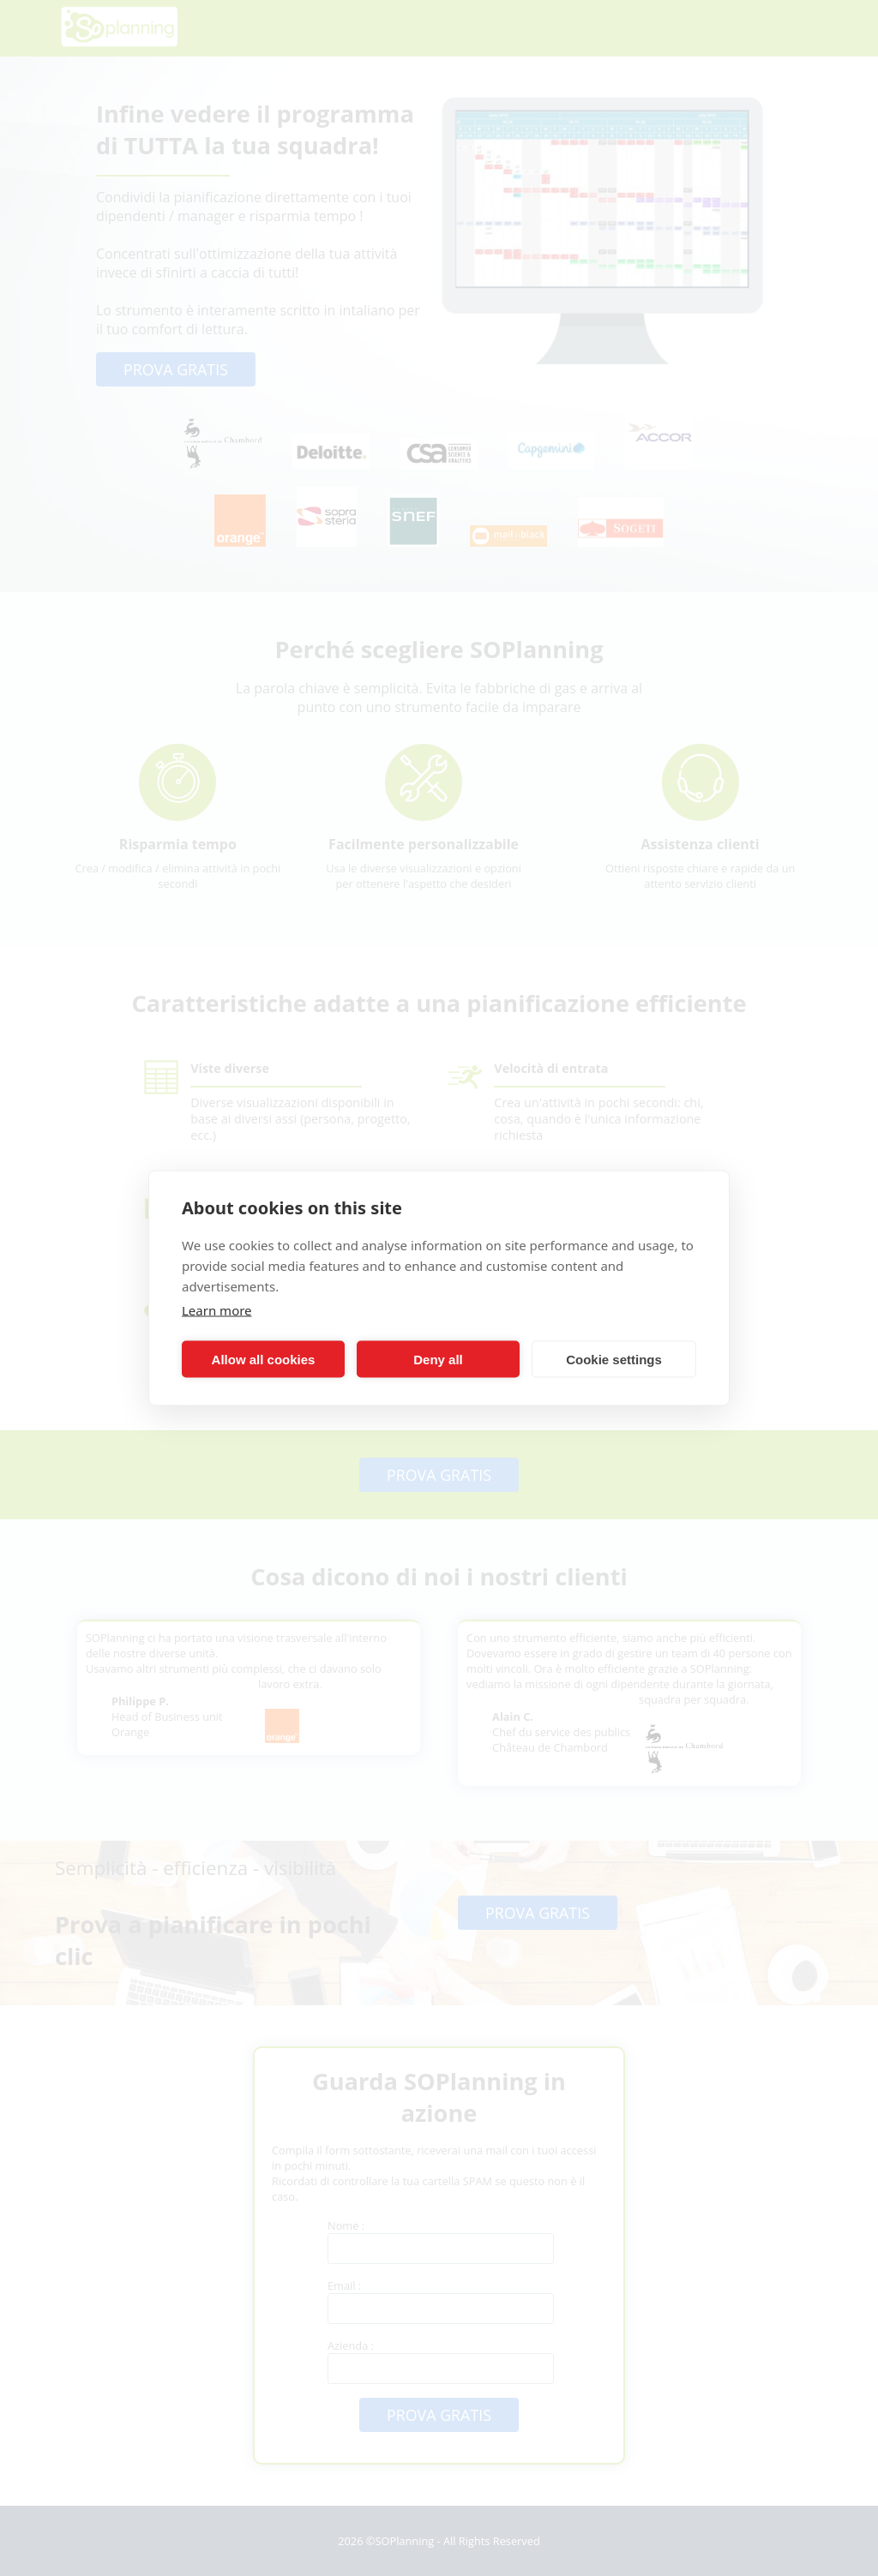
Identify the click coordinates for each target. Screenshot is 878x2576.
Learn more (217, 1310)
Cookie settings (614, 1358)
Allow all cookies (264, 1358)
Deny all (438, 1358)
